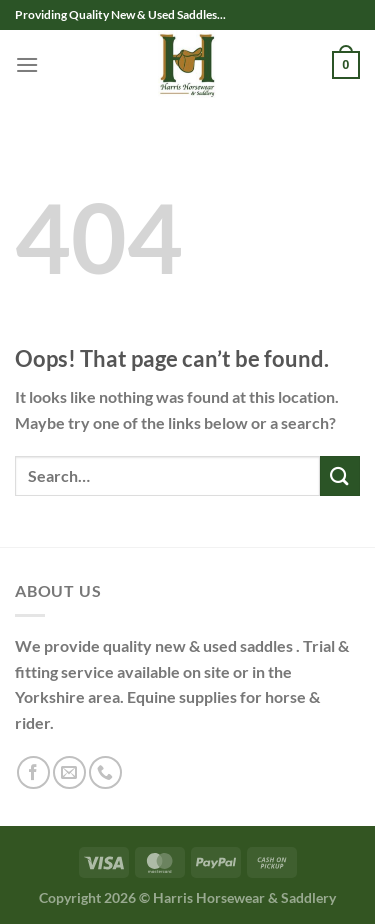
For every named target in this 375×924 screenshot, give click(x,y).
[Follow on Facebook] (33, 772)
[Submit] (340, 475)
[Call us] (105, 772)
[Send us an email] (69, 772)
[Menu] (27, 64)
